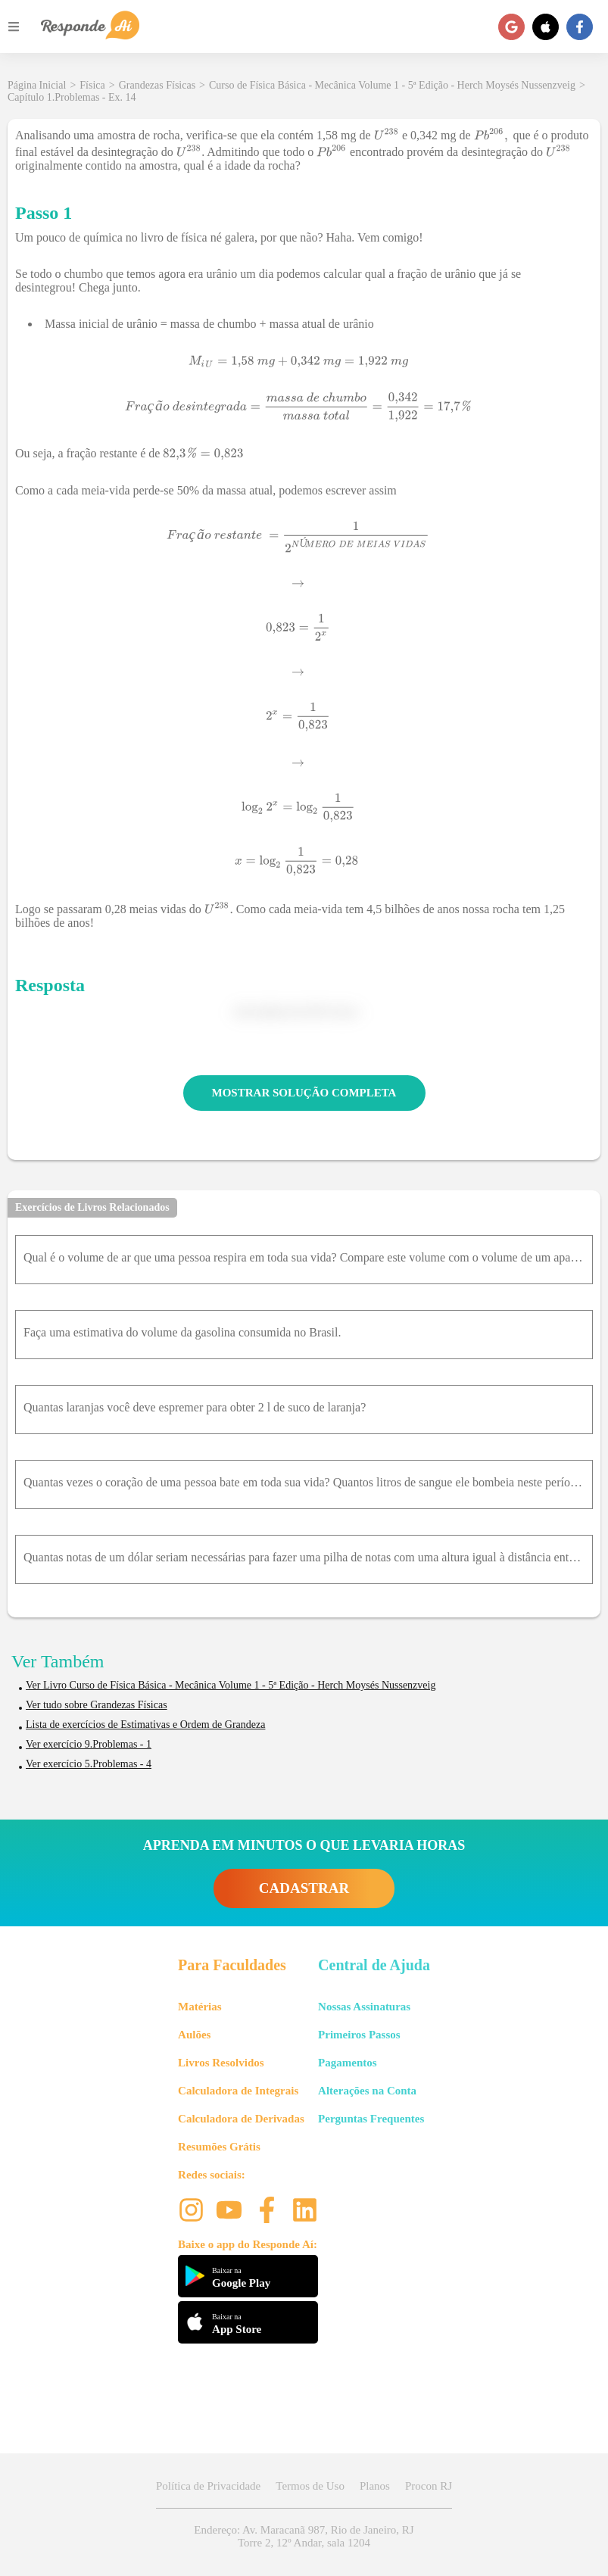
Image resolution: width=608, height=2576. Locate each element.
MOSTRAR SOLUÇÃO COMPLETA (304, 1093)
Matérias (199, 2007)
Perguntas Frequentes (371, 2119)
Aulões (194, 2035)
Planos (375, 2486)
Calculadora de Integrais (238, 2091)
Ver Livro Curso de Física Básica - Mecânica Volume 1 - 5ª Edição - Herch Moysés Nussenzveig (230, 1685)
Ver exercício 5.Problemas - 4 (88, 1764)
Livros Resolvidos (221, 2063)
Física (92, 85)
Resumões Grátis (219, 2147)
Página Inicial (37, 85)
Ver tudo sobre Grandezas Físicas (96, 1705)
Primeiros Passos (359, 2035)
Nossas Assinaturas (364, 2007)
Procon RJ (428, 2486)
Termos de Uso (310, 2486)
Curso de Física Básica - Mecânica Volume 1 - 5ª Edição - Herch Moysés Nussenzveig (392, 85)
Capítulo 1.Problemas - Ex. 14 (72, 97)
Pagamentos (347, 2063)
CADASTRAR (304, 1888)
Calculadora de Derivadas (241, 2119)
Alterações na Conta (367, 2091)
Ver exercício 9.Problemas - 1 (88, 1744)
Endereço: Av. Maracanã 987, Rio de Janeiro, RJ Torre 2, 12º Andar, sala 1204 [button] (303, 2536)
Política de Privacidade (208, 2486)
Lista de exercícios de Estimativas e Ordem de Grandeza (145, 1724)
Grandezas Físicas (157, 85)
